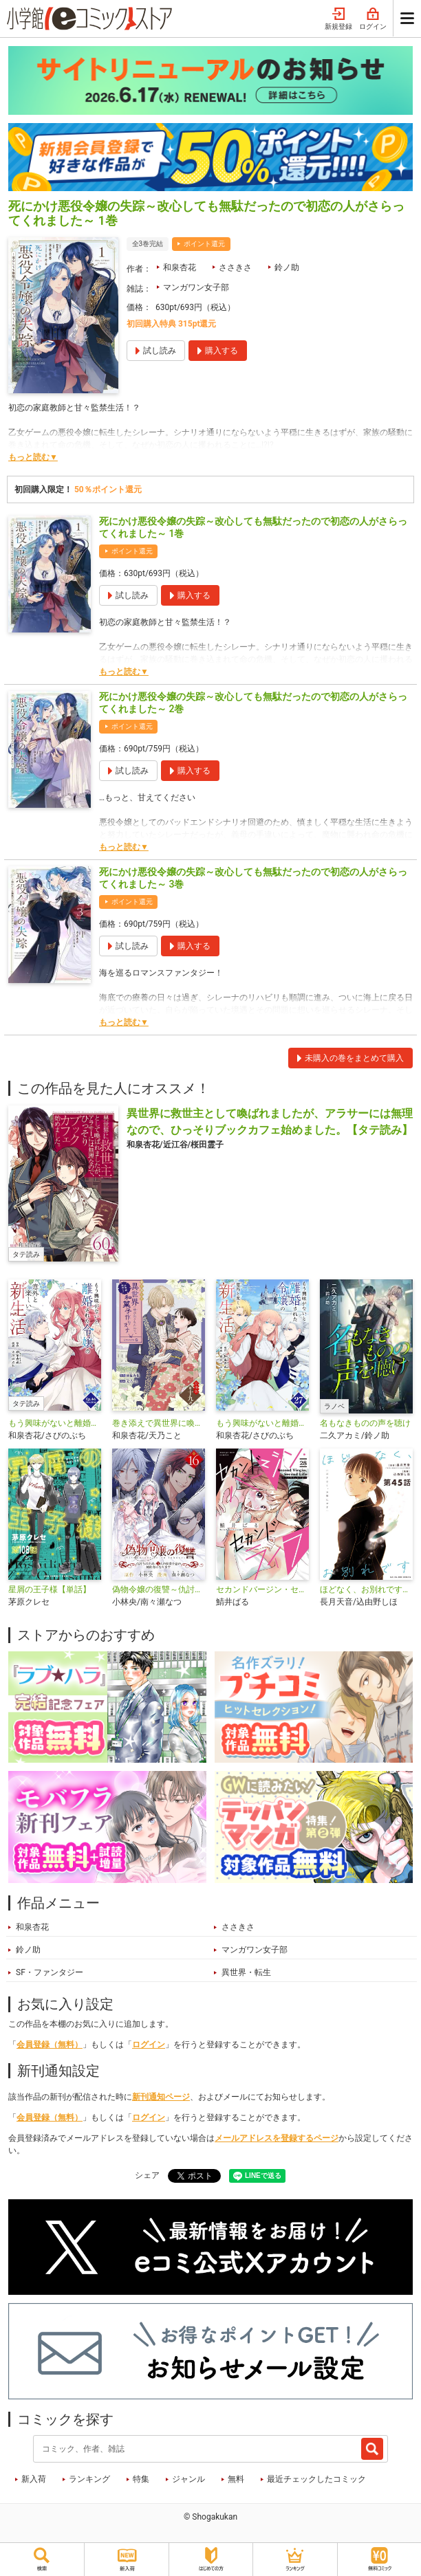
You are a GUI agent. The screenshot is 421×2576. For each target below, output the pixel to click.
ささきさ (235, 267)
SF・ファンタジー (49, 1972)
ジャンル (188, 2479)
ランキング (89, 2479)
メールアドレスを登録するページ (276, 2138)
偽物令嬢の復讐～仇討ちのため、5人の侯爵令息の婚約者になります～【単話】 (158, 1589)
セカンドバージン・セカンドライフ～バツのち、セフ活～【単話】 (262, 1589)
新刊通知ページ (161, 2097)
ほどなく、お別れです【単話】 (366, 1589)
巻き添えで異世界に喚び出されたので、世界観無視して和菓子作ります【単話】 (158, 1423)
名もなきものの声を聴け (365, 1423)
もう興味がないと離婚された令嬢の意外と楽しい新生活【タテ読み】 (54, 1423)
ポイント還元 (204, 243)
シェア (147, 2175)
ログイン (373, 19)
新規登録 (338, 19)
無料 (236, 2479)
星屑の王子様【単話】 (49, 1589)
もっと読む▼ (33, 457)
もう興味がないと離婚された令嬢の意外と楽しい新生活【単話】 (262, 1423)
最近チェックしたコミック (316, 2479)
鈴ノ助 (286, 267)
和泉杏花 (179, 267)
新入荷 (33, 2479)
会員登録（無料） (50, 2044)
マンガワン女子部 (196, 287)
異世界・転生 (246, 1972)
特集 (141, 2479)
